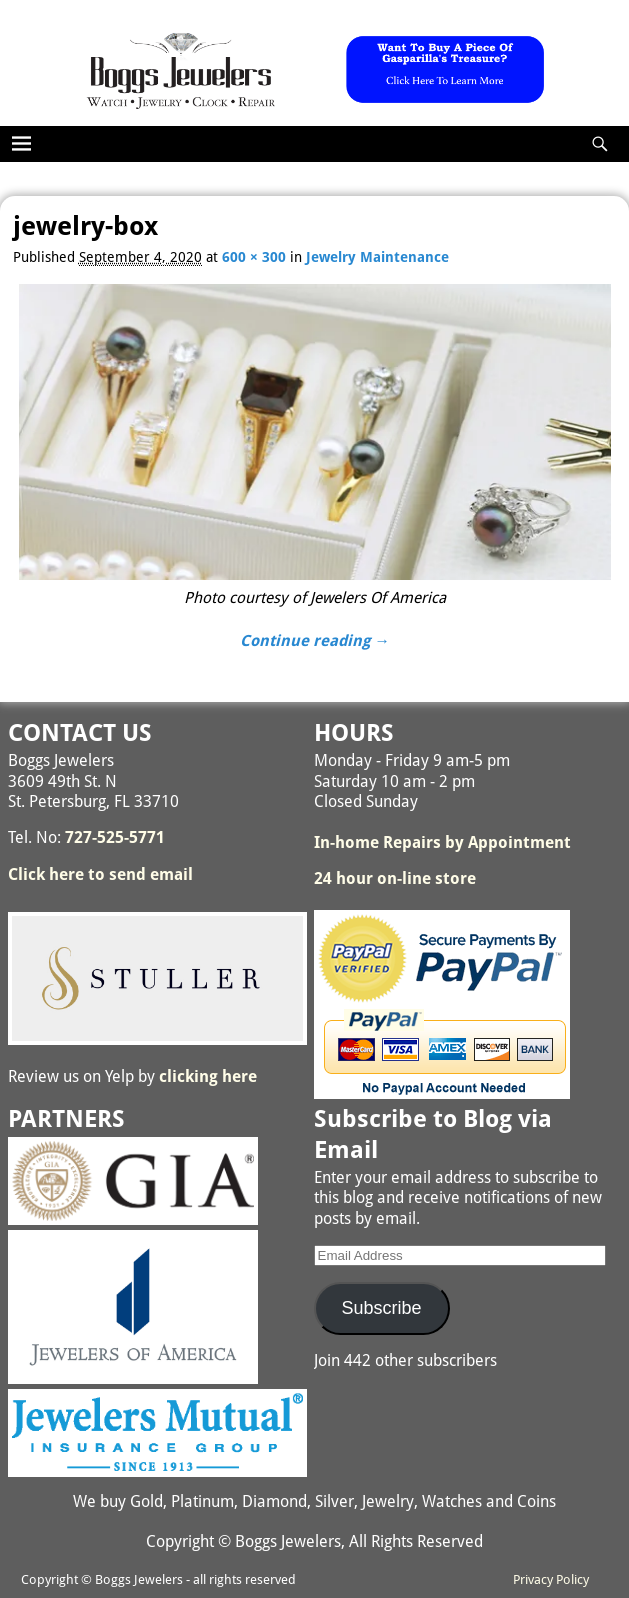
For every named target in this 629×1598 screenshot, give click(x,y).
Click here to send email (100, 874)
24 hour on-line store (395, 878)
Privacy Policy (551, 1579)
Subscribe (382, 1308)
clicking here (208, 1076)
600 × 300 (254, 257)
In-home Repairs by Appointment (442, 842)
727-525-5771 (115, 837)
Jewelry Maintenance (377, 257)
